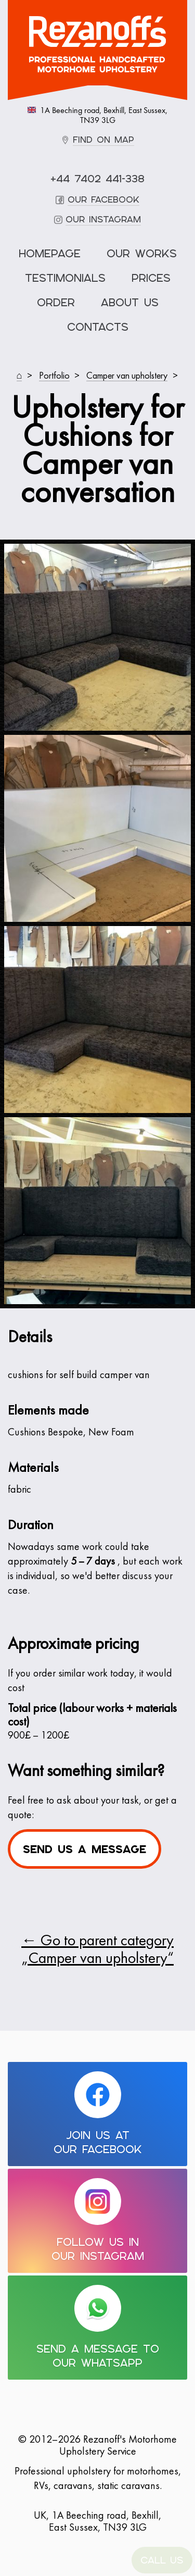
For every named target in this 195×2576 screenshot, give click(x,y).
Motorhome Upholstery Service (97, 44)
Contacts (97, 327)
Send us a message (84, 1849)
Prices (151, 278)
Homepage (50, 253)
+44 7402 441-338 (97, 178)
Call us (161, 2560)
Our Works (142, 253)
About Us (130, 302)
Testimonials (65, 278)
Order (56, 302)
